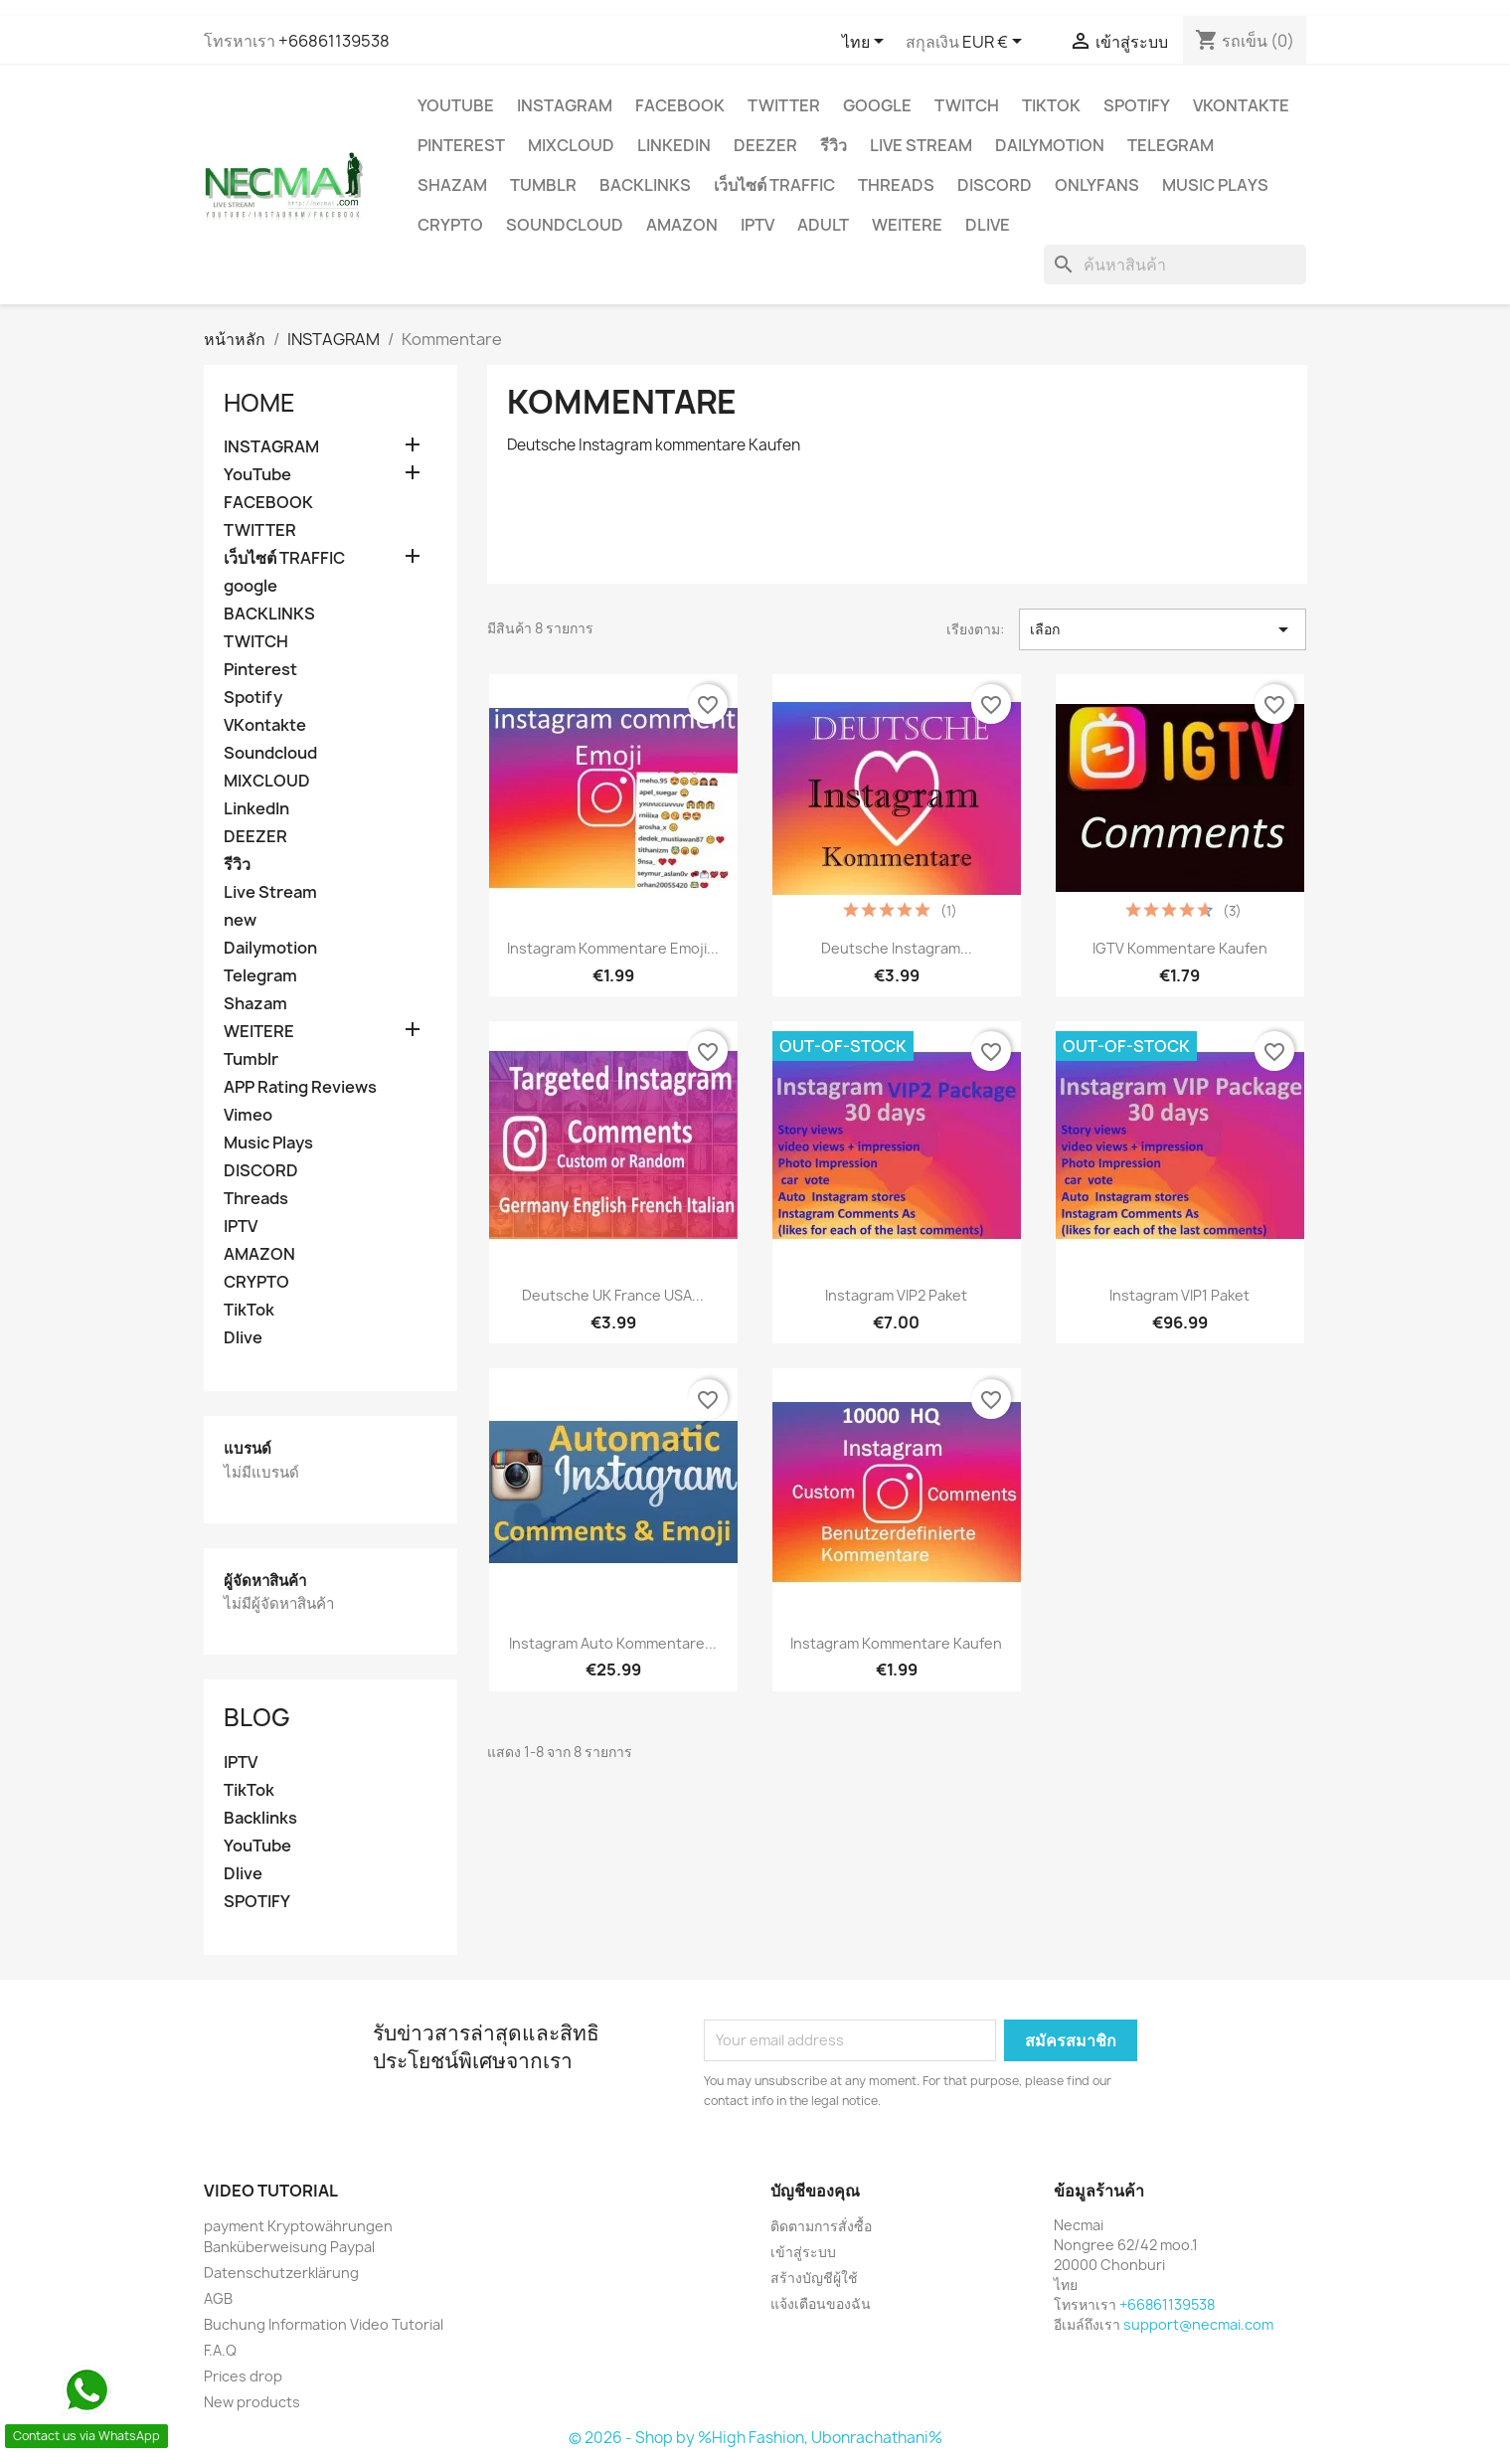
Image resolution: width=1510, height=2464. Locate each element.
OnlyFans (1097, 185)
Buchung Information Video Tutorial (323, 2324)
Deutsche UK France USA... (613, 1295)
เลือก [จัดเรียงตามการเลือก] (1162, 629)
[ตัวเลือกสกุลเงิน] (995, 43)
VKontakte (1241, 105)
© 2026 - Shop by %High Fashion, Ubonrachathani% (755, 2437)
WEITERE (907, 225)
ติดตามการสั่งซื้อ (821, 2225)
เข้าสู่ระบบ (803, 2251)
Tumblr (543, 185)
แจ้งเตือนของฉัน (820, 2303)
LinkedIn (674, 145)
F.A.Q (220, 2350)
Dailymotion (1049, 145)
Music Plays (1215, 185)
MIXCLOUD (571, 145)
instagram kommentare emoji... (613, 948)
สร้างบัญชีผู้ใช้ (814, 2277)
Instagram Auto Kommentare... (613, 1643)
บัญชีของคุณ (815, 2190)
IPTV (757, 225)
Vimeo (248, 1115)
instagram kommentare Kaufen (896, 1643)
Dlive (987, 225)
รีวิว (833, 145)
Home (259, 403)
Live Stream (921, 145)
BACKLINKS (645, 185)
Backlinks (260, 1818)
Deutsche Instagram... (896, 948)
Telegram (1170, 145)
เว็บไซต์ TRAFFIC (774, 185)
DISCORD (994, 185)
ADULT (823, 225)
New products (252, 2401)
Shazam (452, 185)
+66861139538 (334, 41)
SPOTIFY (257, 1901)
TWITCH (966, 105)
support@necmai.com (1198, 2324)
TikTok (1051, 105)
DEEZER (765, 145)
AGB (218, 2298)
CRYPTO (450, 225)
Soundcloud (564, 225)
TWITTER (784, 105)
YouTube (456, 105)
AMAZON (682, 225)
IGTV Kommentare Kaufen (1179, 948)
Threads (896, 185)
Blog (257, 1717)
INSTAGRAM (564, 105)
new (240, 920)
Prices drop (243, 2376)
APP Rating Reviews (300, 1087)
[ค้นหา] (1175, 264)
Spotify (1136, 105)
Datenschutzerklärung (281, 2272)
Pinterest (461, 145)
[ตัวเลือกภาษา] (866, 43)
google (877, 105)
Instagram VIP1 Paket (1179, 1295)
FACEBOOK (680, 105)
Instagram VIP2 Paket (896, 1295)
